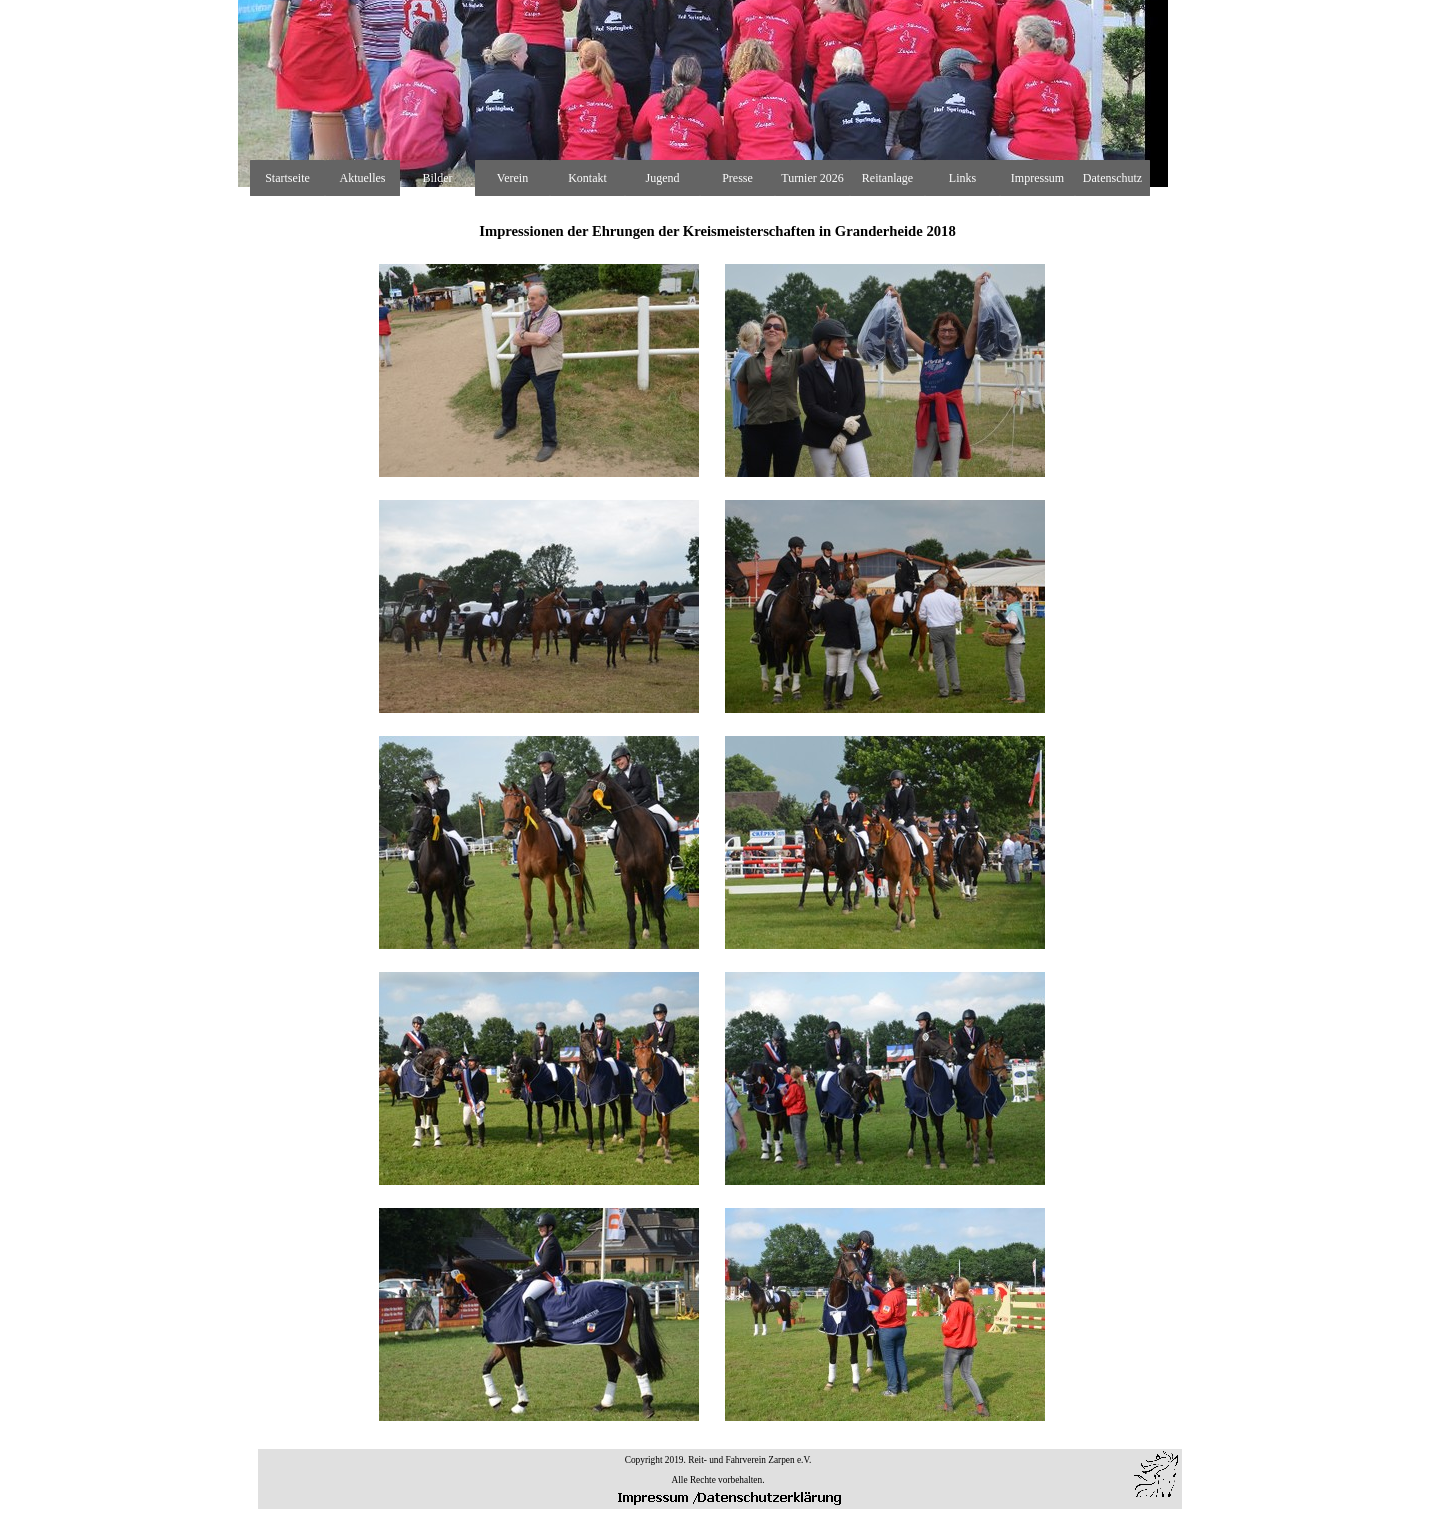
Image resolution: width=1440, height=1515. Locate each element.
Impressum (1037, 178)
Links (962, 178)
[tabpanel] (718, 812)
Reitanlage (887, 178)
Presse (737, 178)
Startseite (287, 178)
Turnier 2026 (812, 178)
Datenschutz (1112, 178)
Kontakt (587, 178)
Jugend (663, 178)
